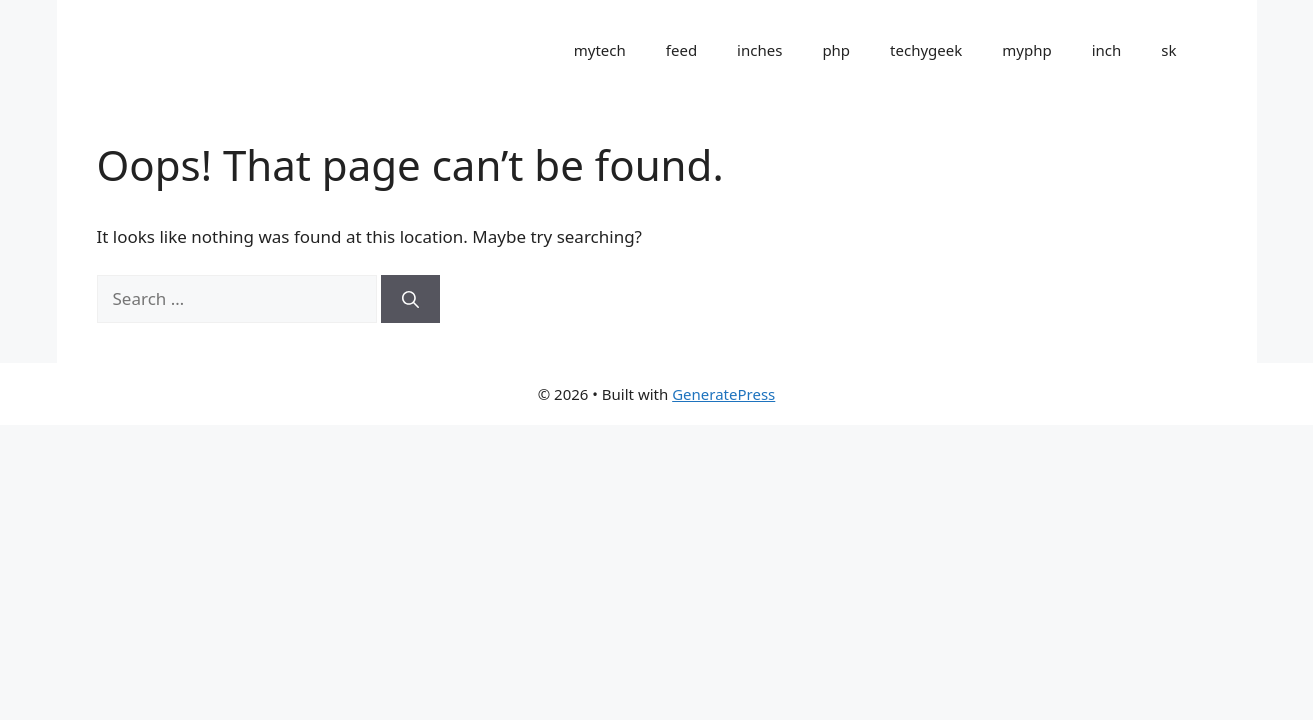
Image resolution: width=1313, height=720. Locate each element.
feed (681, 50)
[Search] (410, 299)
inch (1107, 50)
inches (759, 50)
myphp (1026, 50)
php (836, 50)
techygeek (926, 50)
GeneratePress (723, 394)
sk (1168, 50)
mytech (600, 50)
